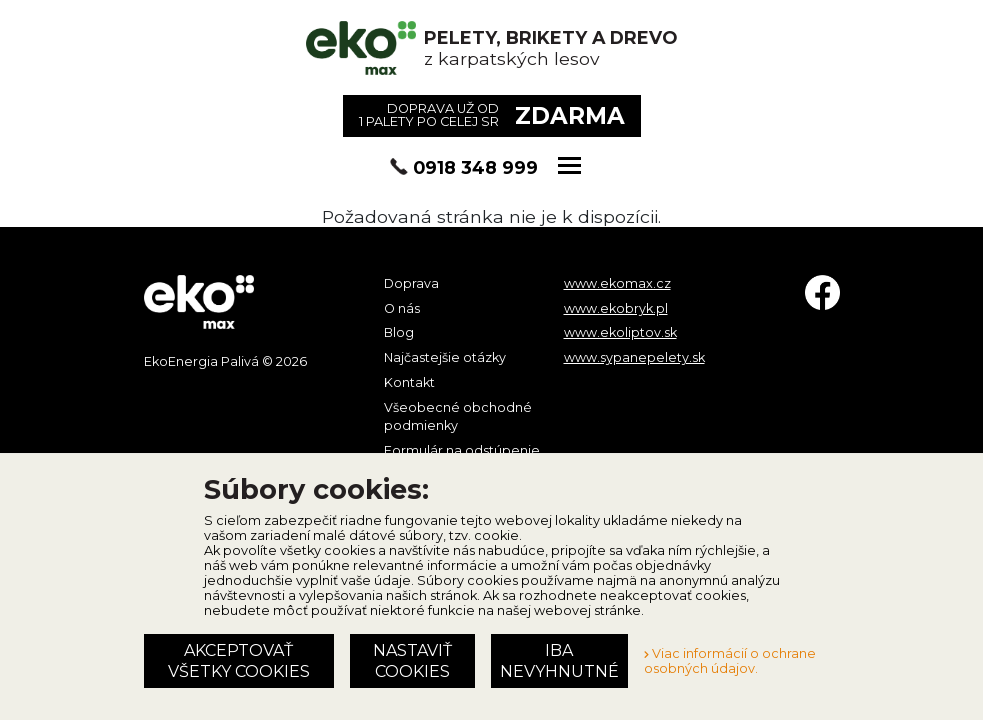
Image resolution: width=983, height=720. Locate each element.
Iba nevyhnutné (559, 661)
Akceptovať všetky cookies (239, 661)
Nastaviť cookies (412, 661)
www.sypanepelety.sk (634, 357)
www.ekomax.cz (617, 283)
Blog (399, 332)
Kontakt (409, 382)
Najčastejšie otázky (445, 357)
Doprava (411, 283)
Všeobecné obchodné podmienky (458, 416)
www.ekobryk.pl (616, 308)
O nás (402, 308)
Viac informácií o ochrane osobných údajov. (730, 661)
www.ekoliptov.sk (620, 332)
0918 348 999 (475, 167)
